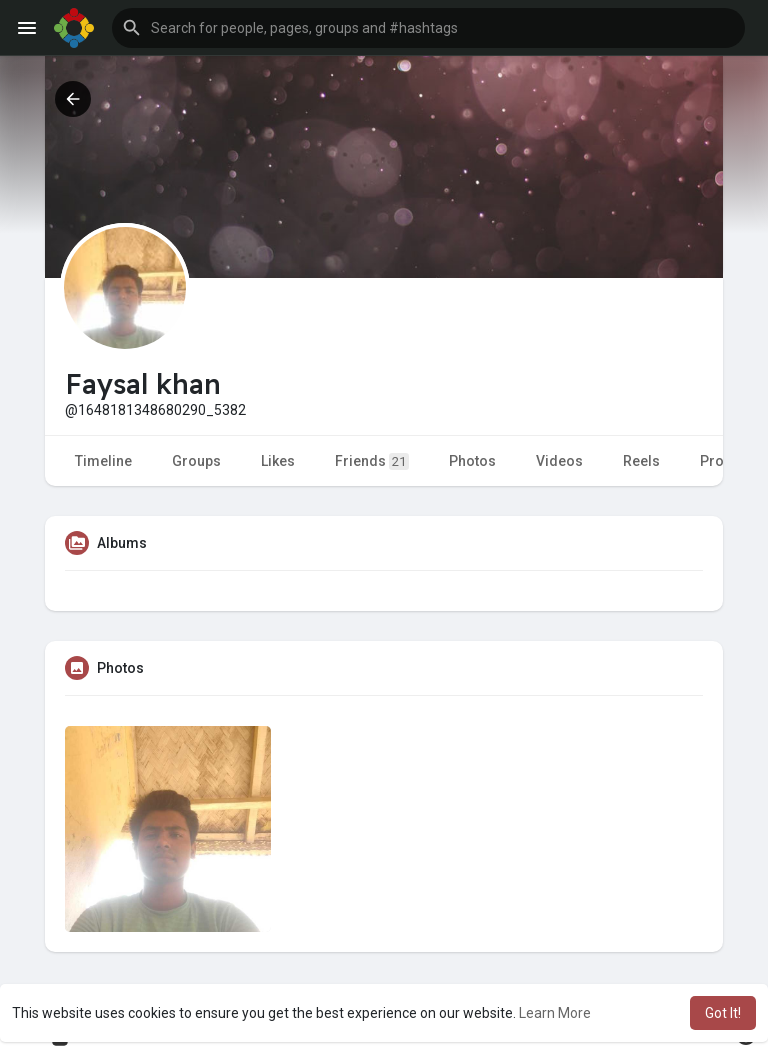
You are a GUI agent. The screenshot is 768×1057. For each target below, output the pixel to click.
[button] (428, 28)
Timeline (103, 461)
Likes (278, 461)
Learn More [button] (555, 1013)
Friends (372, 461)
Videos (559, 461)
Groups (196, 461)
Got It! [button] (723, 1013)
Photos (472, 461)
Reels (641, 461)
